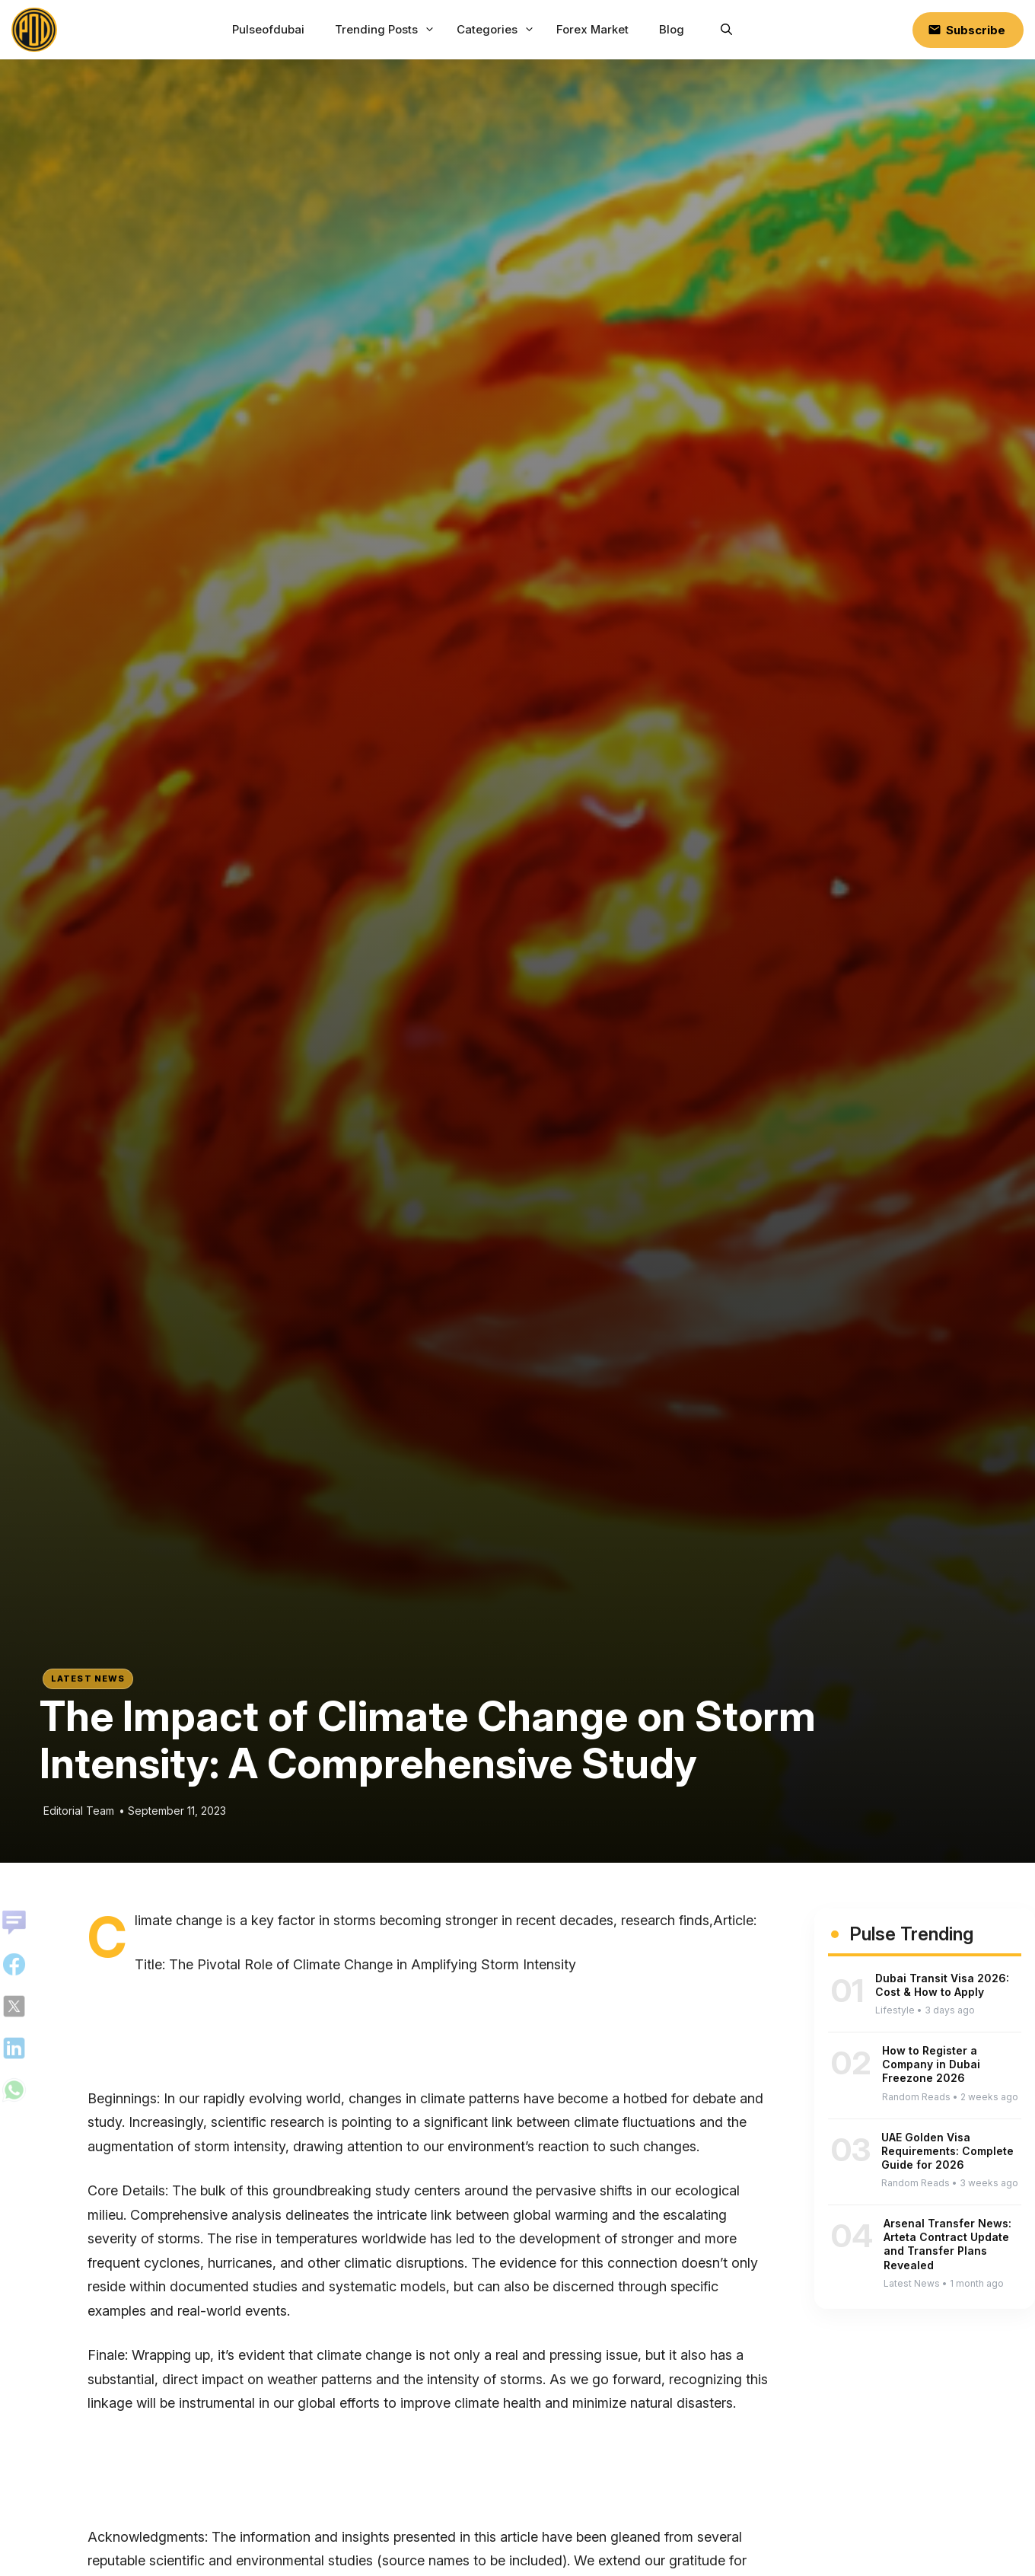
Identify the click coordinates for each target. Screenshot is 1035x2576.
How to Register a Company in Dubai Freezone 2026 (931, 2064)
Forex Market (592, 29)
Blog (671, 29)
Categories (497, 30)
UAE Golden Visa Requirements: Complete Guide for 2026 (947, 2151)
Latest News (88, 1678)
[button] (726, 30)
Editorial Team (78, 1810)
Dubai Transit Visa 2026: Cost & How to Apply (942, 1985)
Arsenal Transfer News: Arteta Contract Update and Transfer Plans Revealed (947, 2244)
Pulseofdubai (268, 29)
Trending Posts (386, 30)
